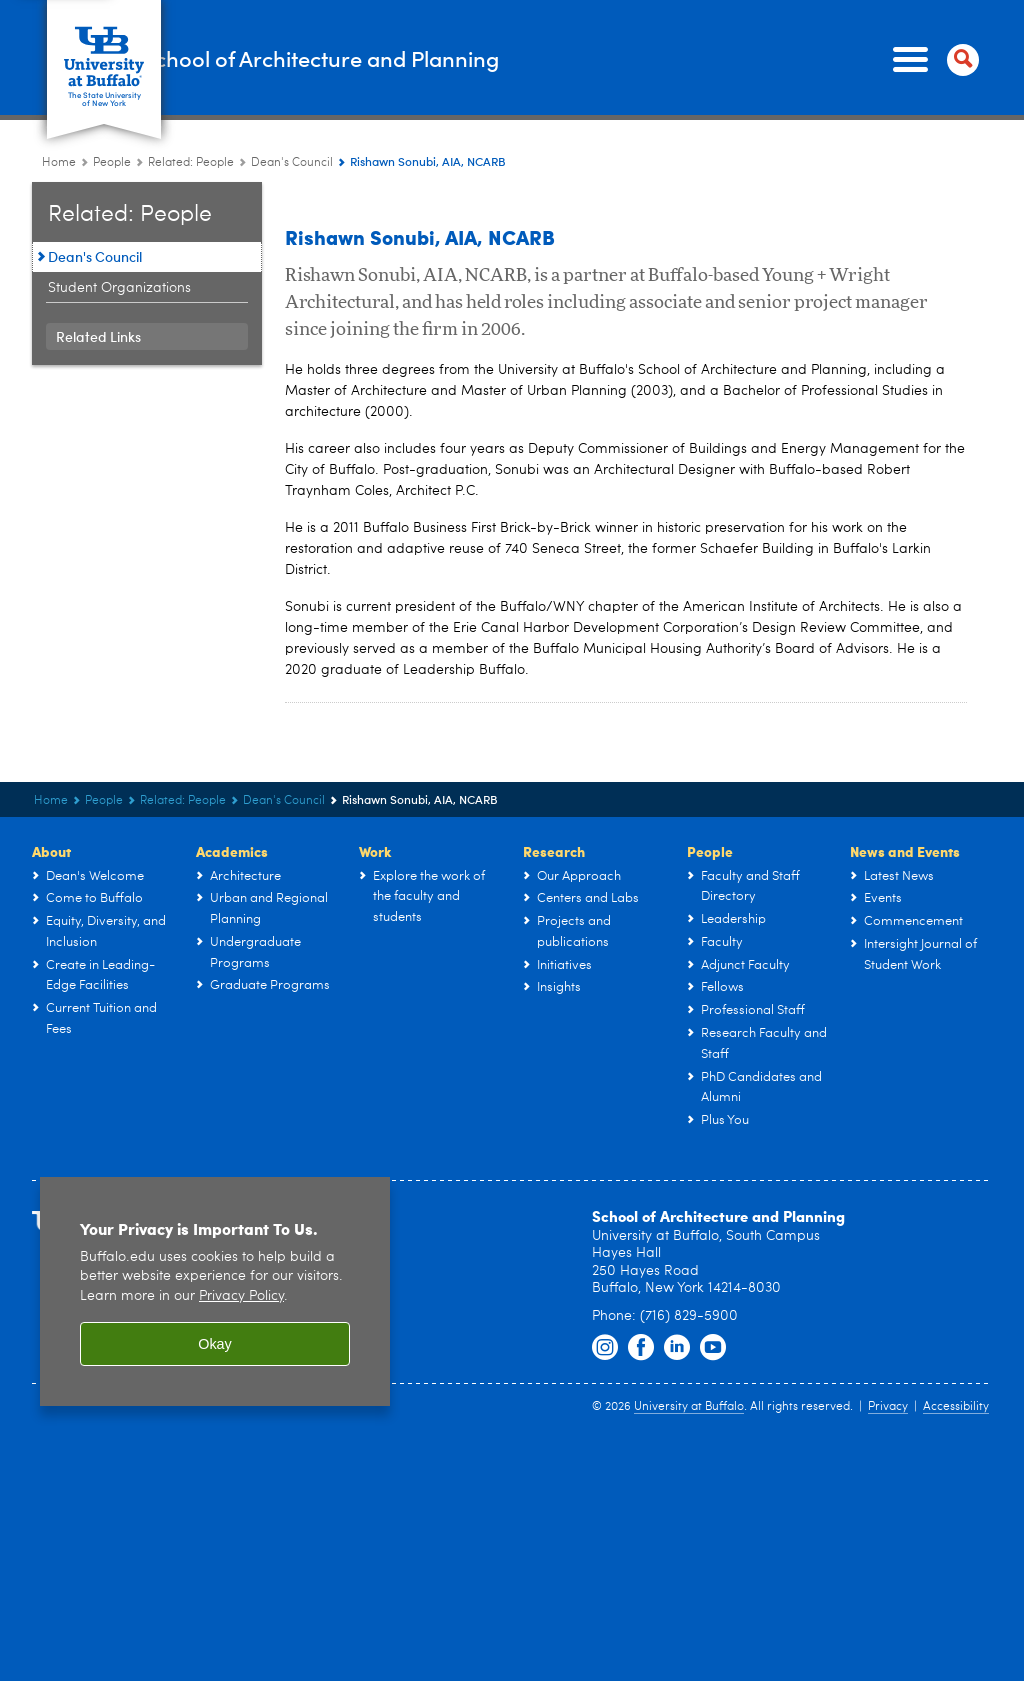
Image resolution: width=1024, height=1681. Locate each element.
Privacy (888, 1407)
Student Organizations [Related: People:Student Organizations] (119, 288)
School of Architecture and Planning (475, 58)
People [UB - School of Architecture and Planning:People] (112, 163)
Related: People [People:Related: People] (191, 163)
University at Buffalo (689, 1407)
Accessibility (956, 1407)
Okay (215, 1344)
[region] (215, 1291)
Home (59, 163)
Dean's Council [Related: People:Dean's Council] (292, 163)
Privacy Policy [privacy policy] (241, 1296)
